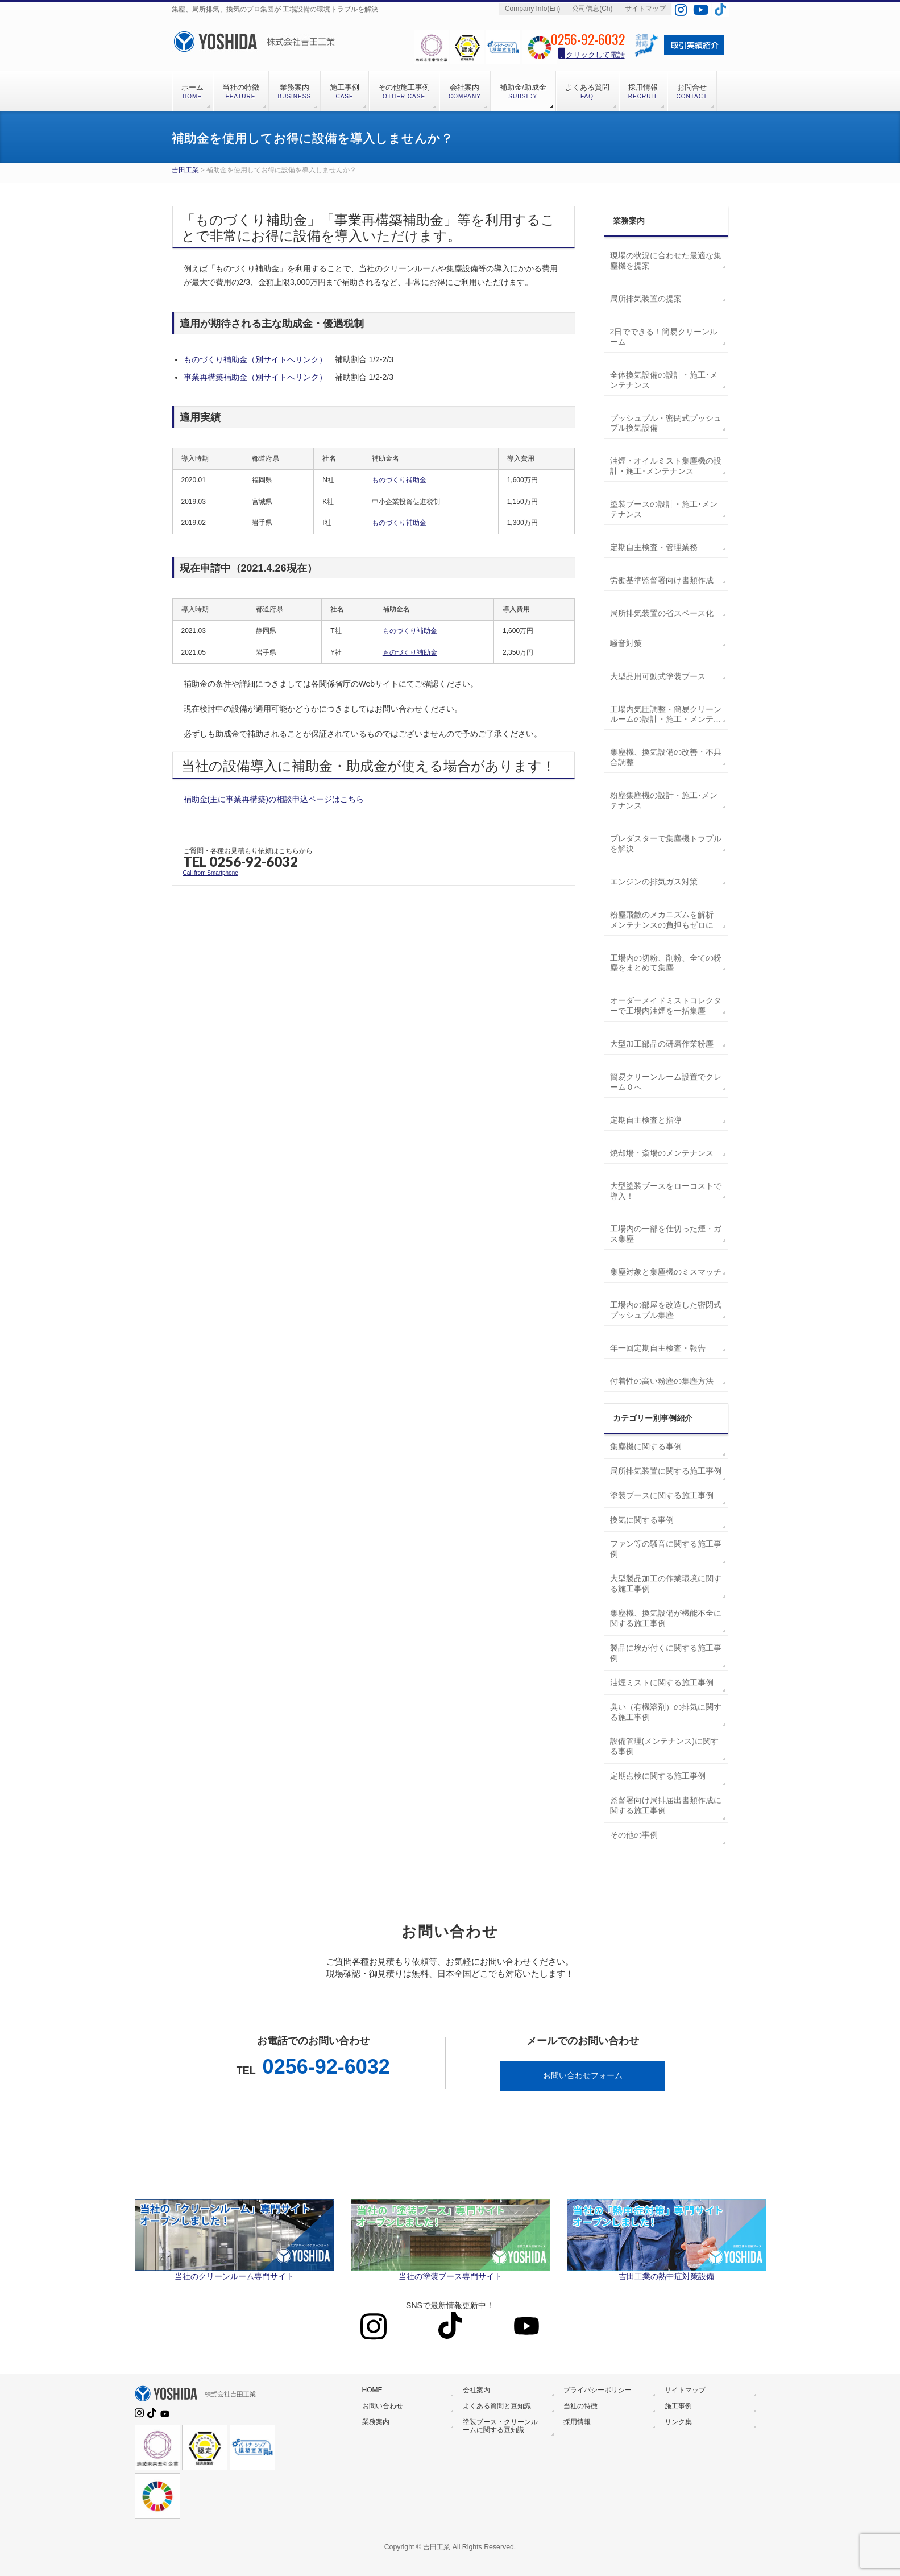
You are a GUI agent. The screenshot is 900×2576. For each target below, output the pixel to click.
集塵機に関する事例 (646, 1446)
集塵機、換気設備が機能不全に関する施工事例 (665, 1618)
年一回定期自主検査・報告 (658, 1348)
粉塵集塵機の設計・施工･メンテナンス (663, 800)
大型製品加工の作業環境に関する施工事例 (665, 1583)
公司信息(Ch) (592, 9)
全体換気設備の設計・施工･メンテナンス (663, 380)
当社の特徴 (580, 2406)
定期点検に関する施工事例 (658, 1775)
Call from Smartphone (210, 873)
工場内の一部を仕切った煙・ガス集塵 (665, 1233)
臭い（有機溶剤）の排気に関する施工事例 (665, 1712)
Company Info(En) (532, 9)
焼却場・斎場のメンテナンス (662, 1152)
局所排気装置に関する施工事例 (665, 1470)
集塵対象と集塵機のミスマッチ (665, 1271)
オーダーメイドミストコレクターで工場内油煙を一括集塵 (665, 1005)
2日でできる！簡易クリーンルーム (664, 336)
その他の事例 (634, 1834)
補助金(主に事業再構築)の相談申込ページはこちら (274, 799)
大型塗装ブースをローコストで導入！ (665, 1191)
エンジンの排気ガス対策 (654, 881)
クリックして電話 (591, 54)
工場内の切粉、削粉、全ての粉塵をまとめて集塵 (665, 963)
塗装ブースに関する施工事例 (662, 1495)
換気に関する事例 (642, 1519)
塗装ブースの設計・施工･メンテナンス (663, 509)
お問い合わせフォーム (583, 2075)
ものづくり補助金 (399, 480)
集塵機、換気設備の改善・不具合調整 (665, 757)
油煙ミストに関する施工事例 (662, 1682)
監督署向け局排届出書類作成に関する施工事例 (665, 1805)
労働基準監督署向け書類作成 (662, 580)
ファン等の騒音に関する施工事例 (665, 1548)
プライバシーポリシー (597, 2390)
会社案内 (476, 2390)
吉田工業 (185, 170)
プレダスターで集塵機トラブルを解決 (665, 843)
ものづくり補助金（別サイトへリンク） (255, 359)
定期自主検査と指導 (646, 1119)
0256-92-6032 (326, 2066)
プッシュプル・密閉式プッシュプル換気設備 (665, 423)
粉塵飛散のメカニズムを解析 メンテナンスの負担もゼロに (662, 919)
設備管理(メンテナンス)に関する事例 (664, 1746)
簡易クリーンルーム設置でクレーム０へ (665, 1081)
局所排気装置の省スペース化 (662, 613)
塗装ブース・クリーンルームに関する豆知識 (500, 2426)
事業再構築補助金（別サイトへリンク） (255, 377)
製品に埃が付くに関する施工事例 (665, 1653)
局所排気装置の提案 (646, 298)
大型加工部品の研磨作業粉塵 (662, 1043)
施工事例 (678, 2406)
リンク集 (678, 2422)
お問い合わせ (382, 2406)
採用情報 (577, 2422)
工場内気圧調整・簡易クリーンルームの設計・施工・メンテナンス (665, 715)
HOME (372, 2390)
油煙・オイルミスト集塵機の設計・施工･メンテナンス (665, 465)
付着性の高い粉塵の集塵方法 (662, 1381)
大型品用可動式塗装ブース (658, 676)
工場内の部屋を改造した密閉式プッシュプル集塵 (665, 1310)
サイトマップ (645, 9)
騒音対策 (626, 643)
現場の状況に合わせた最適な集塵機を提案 (665, 260)
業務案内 (375, 2422)
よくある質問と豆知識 (497, 2406)
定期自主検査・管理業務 (654, 547)
